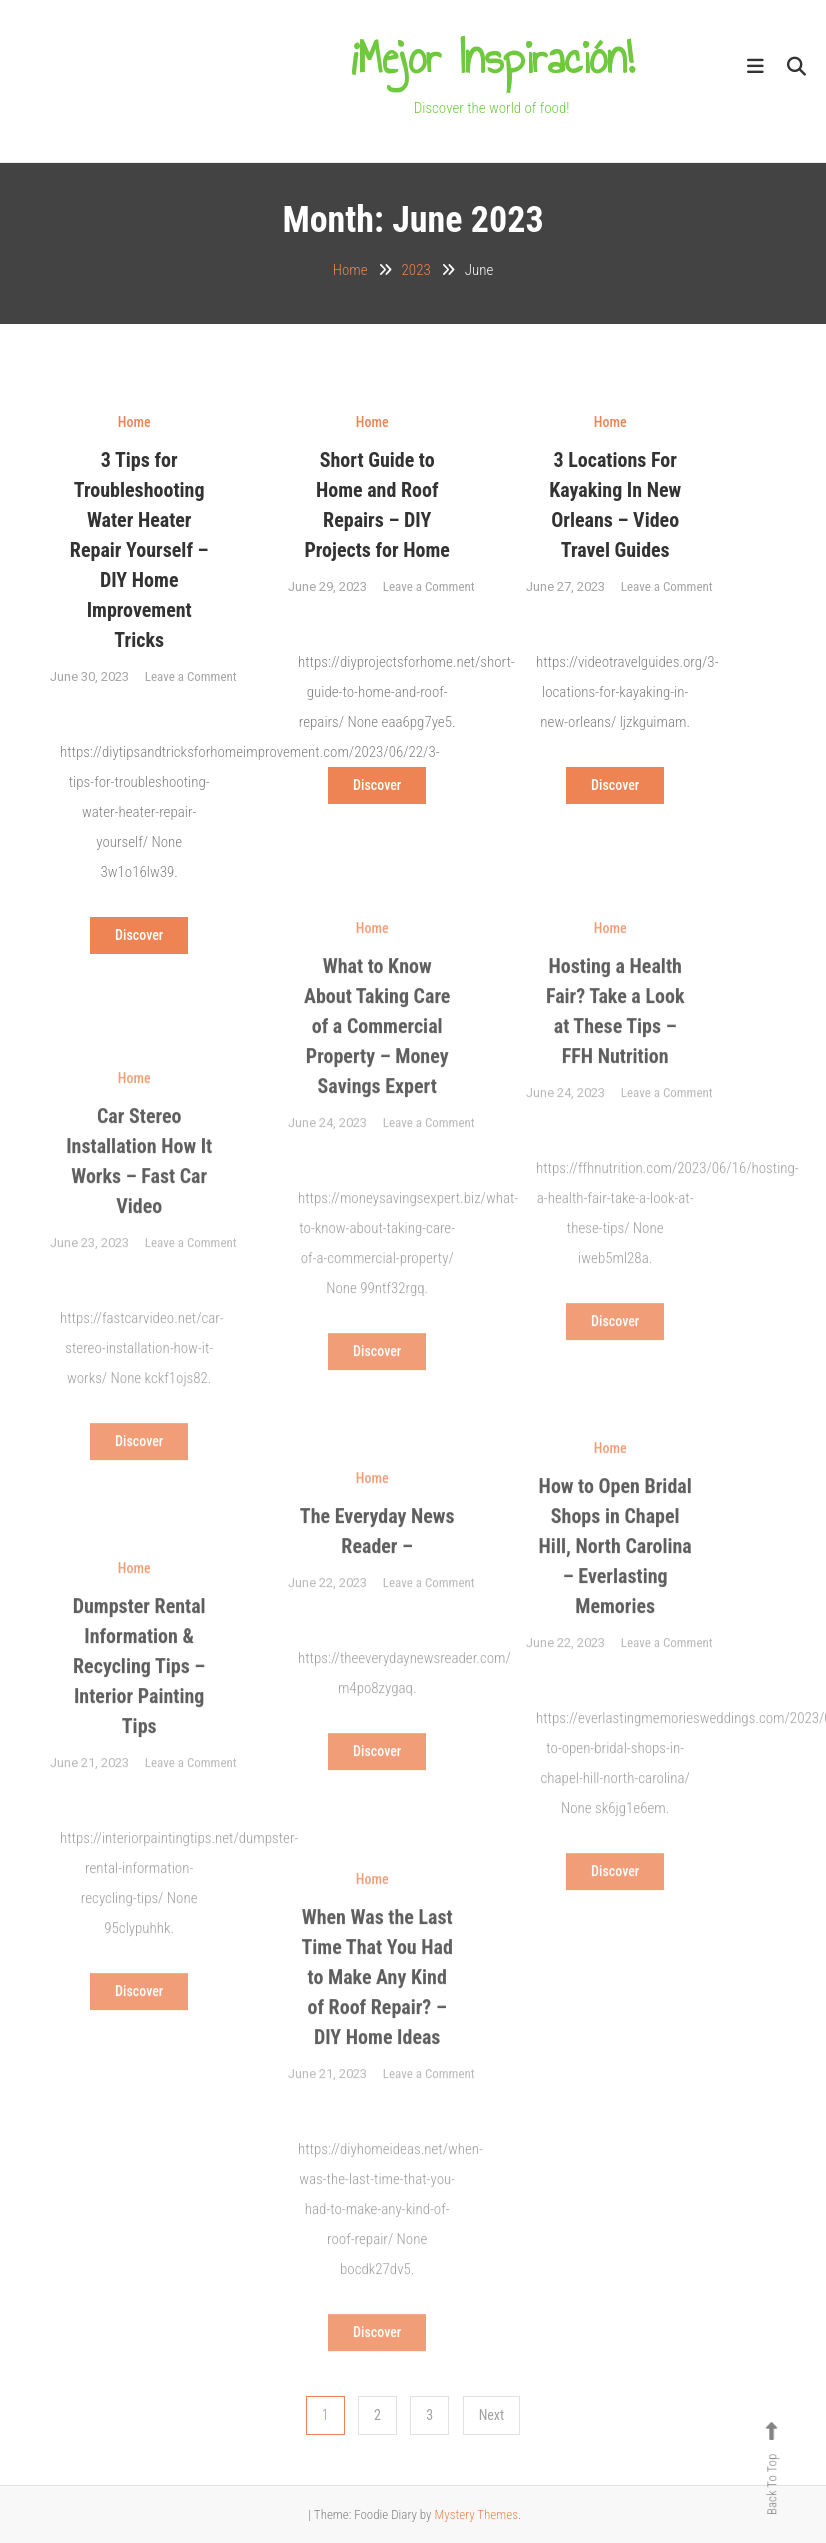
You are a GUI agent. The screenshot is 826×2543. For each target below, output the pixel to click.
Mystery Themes (475, 2514)
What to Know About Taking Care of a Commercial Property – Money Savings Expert (377, 1047)
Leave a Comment (191, 676)
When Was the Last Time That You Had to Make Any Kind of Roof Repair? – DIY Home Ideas (376, 1998)
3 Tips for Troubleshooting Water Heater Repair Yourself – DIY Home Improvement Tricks (139, 550)
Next (492, 2415)
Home (134, 422)
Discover (139, 935)
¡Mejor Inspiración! (492, 57)
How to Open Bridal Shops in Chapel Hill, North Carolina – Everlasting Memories (615, 1567)
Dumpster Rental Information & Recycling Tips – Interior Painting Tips (139, 1687)
